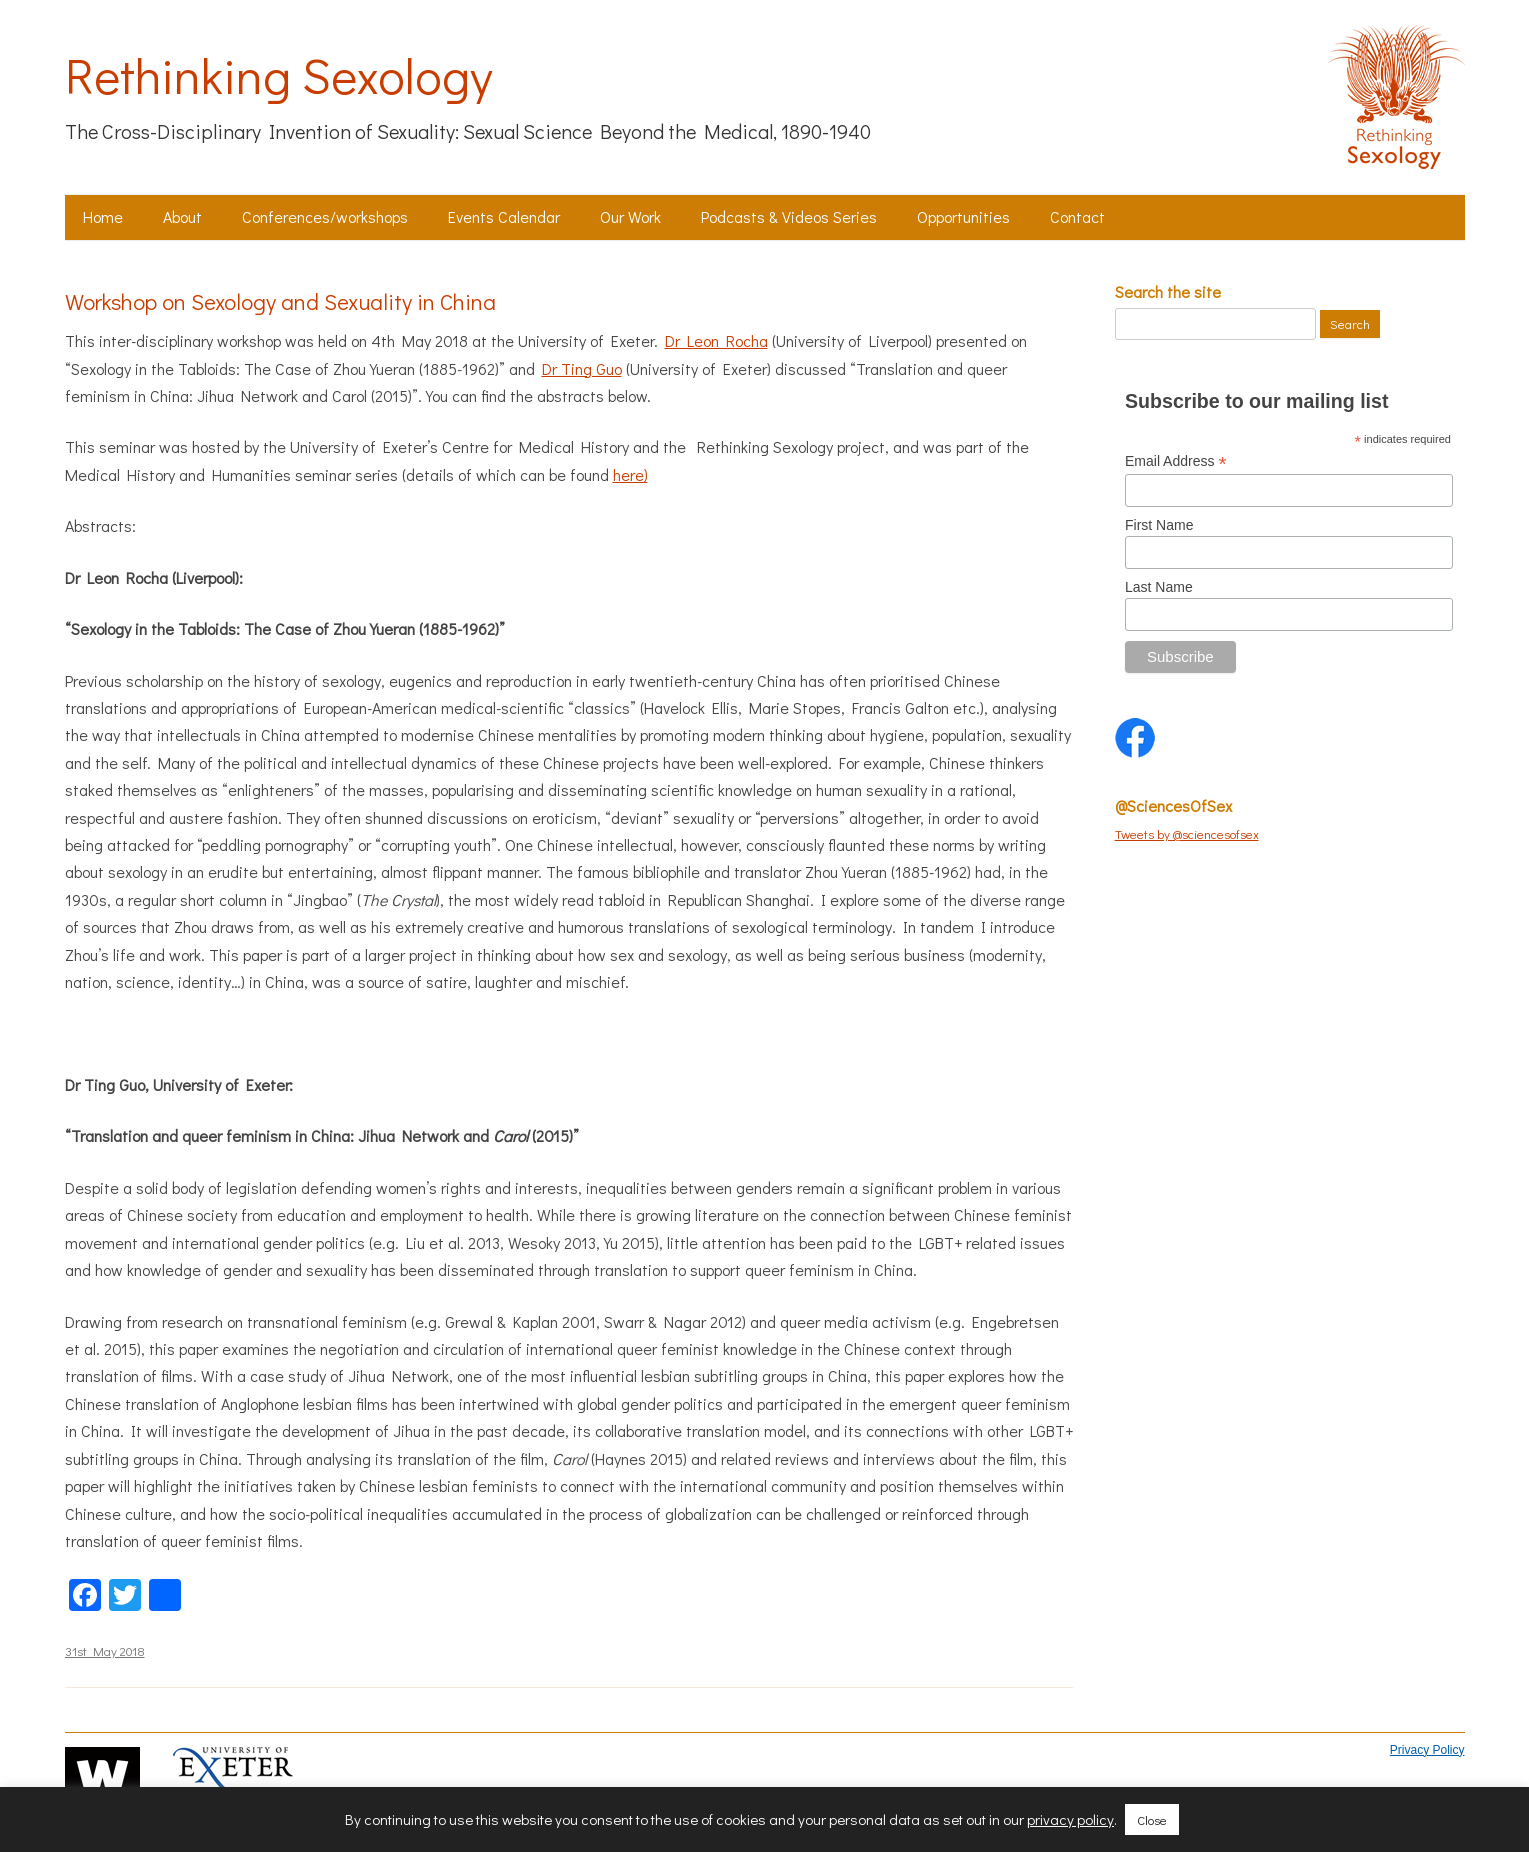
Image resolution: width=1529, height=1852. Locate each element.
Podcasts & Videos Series (789, 216)
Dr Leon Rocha (716, 340)
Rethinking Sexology (278, 75)
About (182, 216)
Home (103, 216)
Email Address (1176, 461)
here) (630, 474)
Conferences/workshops (325, 216)
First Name (1159, 525)
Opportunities (963, 216)
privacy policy (1070, 1819)
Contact (1077, 216)
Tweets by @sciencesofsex (1187, 833)
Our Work (630, 216)
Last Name (1159, 587)
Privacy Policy (1427, 1750)
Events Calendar (504, 216)
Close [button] (1152, 1819)
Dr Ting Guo (582, 368)
